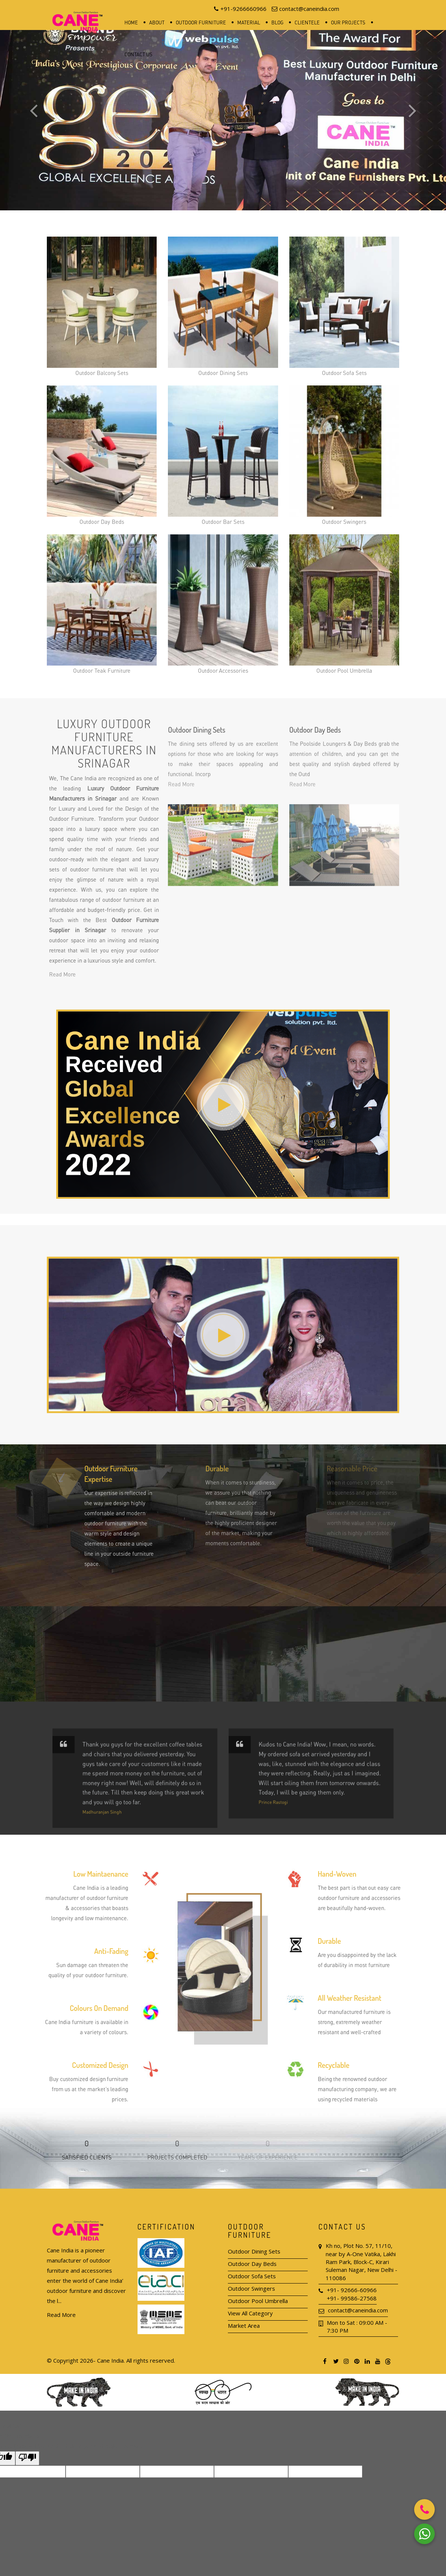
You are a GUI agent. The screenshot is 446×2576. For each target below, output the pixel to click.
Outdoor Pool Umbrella (344, 604)
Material (248, 22)
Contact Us (138, 54)
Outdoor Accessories (223, 604)
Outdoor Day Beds (102, 455)
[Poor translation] (27, 2458)
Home (131, 22)
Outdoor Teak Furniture (102, 604)
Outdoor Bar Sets (223, 455)
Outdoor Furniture (201, 22)
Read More (61, 2314)
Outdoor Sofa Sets (344, 306)
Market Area (244, 2325)
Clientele (307, 22)
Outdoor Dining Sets (223, 306)
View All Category (250, 2313)
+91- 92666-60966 (352, 2290)
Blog (277, 22)
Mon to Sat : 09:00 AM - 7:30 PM (357, 2326)
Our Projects (348, 22)
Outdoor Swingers (344, 455)
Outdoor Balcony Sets (102, 306)
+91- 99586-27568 (352, 2298)
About (157, 22)
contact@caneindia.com (358, 2310)
